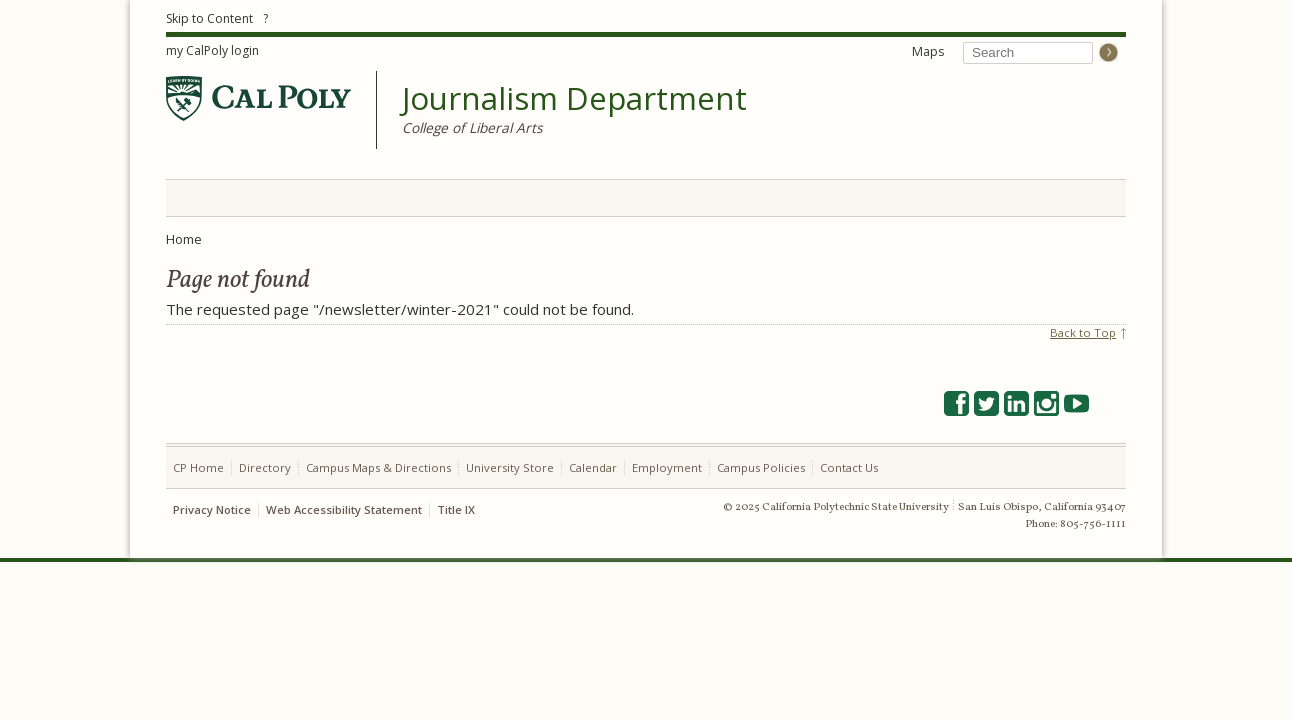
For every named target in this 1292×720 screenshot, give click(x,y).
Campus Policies (761, 467)
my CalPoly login (212, 50)
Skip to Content (209, 18)
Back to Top (1083, 332)
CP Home (198, 467)
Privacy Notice (212, 509)
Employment (667, 467)
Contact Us (849, 467)
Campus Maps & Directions (378, 467)
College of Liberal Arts (472, 127)
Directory (265, 467)
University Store (510, 467)
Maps (928, 51)
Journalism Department (574, 99)
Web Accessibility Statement (344, 509)
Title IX (456, 509)
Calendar (593, 467)
